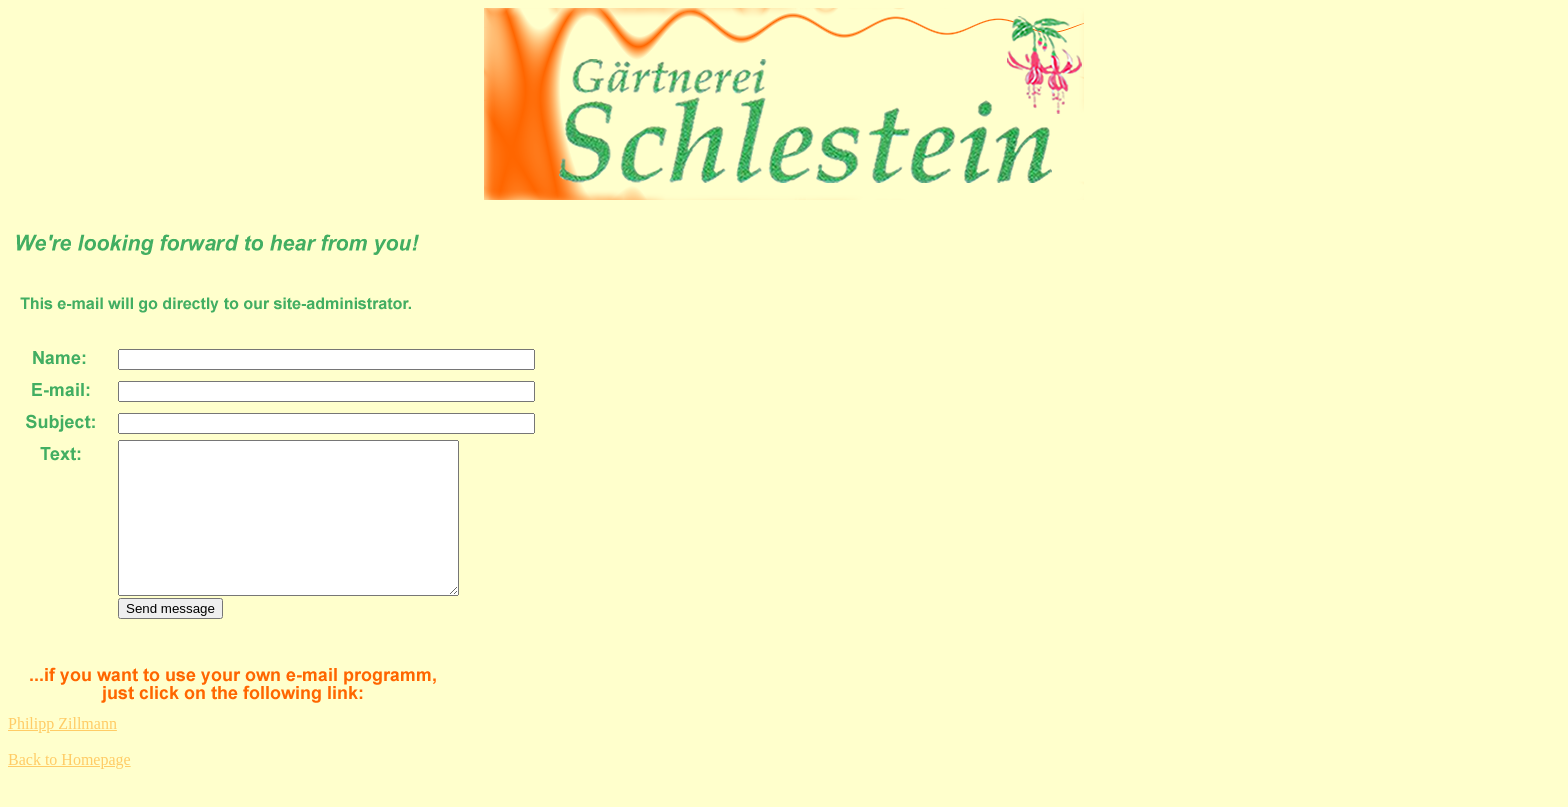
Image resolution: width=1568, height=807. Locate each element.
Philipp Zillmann (62, 753)
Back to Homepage (69, 789)
